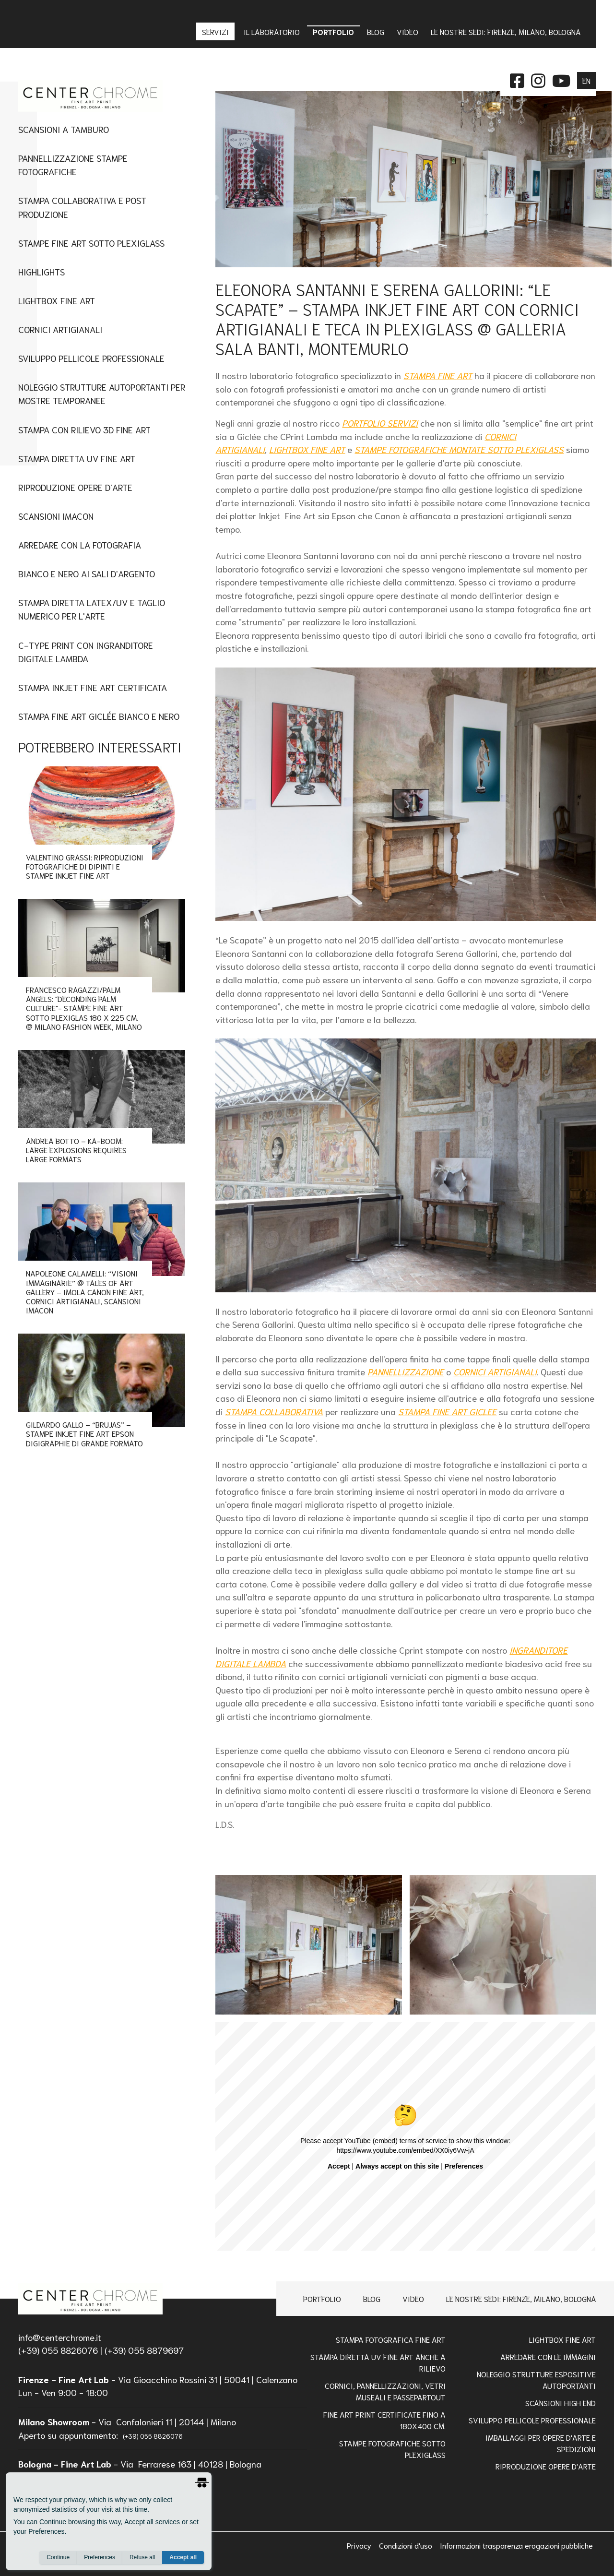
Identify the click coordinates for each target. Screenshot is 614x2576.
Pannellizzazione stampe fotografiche (73, 164)
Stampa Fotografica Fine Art (391, 2339)
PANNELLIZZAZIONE (405, 1371)
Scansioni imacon (56, 516)
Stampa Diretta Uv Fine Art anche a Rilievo (378, 2362)
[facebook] (517, 79)
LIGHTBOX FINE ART (307, 449)
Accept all (183, 2557)
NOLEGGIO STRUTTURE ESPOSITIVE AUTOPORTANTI (536, 2379)
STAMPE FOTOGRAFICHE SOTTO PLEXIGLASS (392, 2448)
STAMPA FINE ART (437, 375)
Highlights (41, 271)
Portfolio (322, 2298)
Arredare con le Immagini (548, 2356)
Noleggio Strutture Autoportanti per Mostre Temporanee (101, 393)
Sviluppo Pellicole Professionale (91, 358)
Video (413, 2298)
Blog (371, 2298)
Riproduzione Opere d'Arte (75, 487)
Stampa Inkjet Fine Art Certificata (92, 687)
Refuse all (142, 2557)
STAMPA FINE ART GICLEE (447, 1411)
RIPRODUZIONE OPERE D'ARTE (546, 2466)
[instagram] (538, 79)
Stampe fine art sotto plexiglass (91, 243)
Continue (58, 2557)
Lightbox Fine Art (562, 2339)
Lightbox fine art (56, 300)
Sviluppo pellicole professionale (532, 2420)
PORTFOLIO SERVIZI (380, 423)
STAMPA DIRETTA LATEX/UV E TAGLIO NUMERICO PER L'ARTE (91, 608)
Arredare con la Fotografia (79, 544)
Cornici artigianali (60, 329)
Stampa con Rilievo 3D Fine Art (84, 429)
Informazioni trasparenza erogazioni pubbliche (516, 2545)
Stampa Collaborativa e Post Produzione (82, 206)
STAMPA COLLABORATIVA (274, 1411)
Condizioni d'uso (406, 2545)
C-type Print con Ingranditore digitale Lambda (85, 651)
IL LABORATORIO (272, 31)
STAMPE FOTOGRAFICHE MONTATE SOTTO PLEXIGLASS (459, 449)
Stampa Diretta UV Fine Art (76, 458)
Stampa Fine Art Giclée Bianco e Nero (98, 716)
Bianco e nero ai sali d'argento (86, 573)
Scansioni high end (560, 2402)
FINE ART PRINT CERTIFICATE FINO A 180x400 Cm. (384, 2420)
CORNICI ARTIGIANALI (495, 1371)
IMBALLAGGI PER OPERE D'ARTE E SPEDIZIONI (540, 2443)
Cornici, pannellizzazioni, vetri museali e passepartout (385, 2391)
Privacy (360, 2545)
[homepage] (90, 2298)
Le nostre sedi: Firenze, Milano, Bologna (521, 2298)
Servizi (216, 31)
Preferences (99, 2557)
